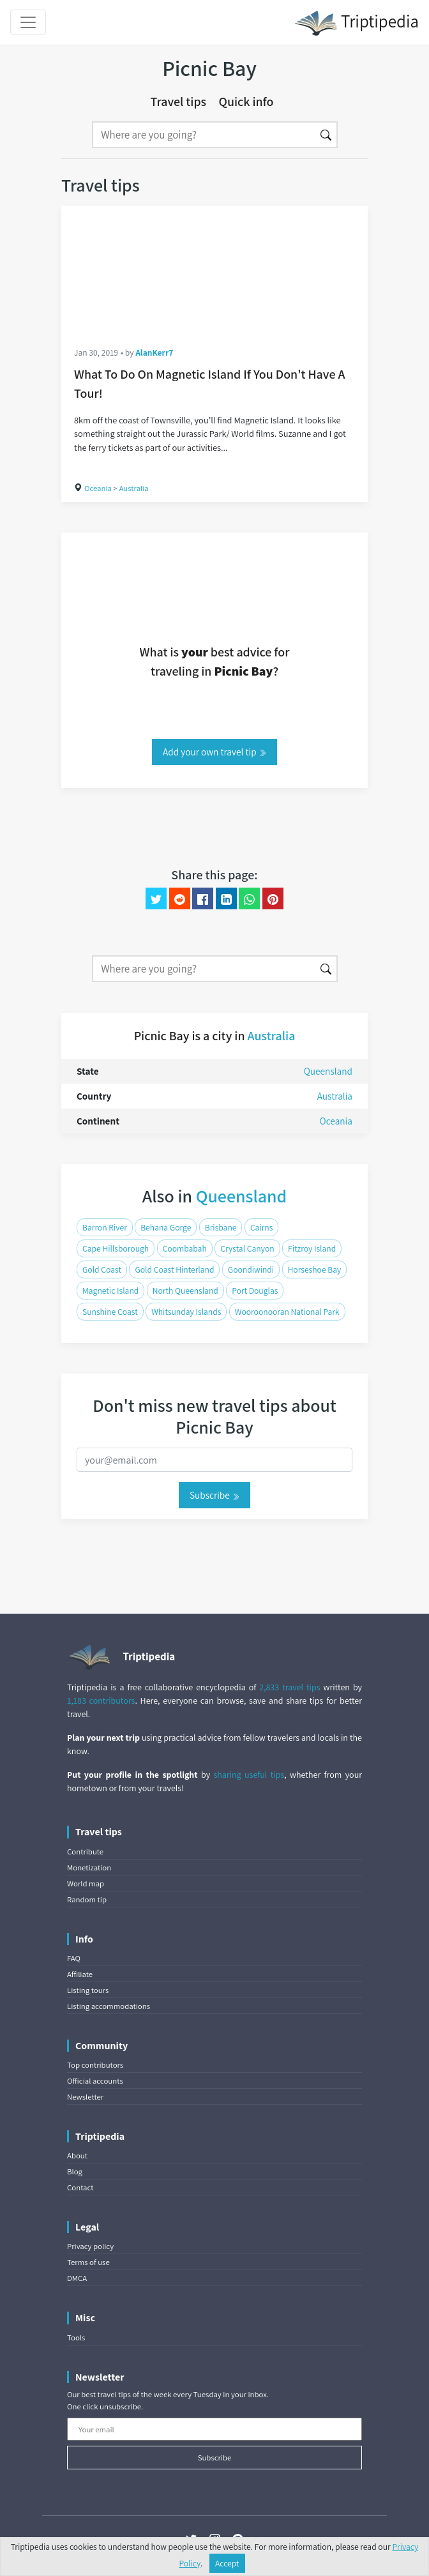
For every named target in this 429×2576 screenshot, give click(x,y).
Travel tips (179, 101)
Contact (80, 2187)
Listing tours (88, 1990)
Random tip (87, 1899)
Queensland (328, 1070)
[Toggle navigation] (28, 22)
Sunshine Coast (110, 1311)
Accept (227, 2563)
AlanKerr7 (154, 352)
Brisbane (221, 1227)
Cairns (261, 1227)
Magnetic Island (110, 1290)
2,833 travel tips (289, 1687)
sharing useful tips (249, 1774)
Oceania (98, 488)
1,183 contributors (101, 1700)
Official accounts (95, 2080)
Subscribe (214, 1495)
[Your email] (214, 2429)
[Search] (203, 134)
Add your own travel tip (214, 751)
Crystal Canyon (247, 1248)
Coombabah (185, 1248)
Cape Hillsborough (115, 1248)
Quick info (246, 101)
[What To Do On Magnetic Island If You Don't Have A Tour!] (214, 269)
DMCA (77, 2278)
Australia (133, 488)
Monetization (89, 1867)
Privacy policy (90, 2246)
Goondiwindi (251, 1269)
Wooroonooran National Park (287, 1311)
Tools (76, 2337)
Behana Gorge (165, 1227)
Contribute (85, 1851)
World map (85, 1883)
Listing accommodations (108, 2006)
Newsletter (85, 2096)
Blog (74, 2171)
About (77, 2155)
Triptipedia (356, 23)
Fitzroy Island (312, 1248)
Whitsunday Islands (186, 1311)
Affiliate (80, 1974)
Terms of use (88, 2262)
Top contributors (95, 2064)
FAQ (73, 1958)
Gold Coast (101, 1269)
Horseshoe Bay (315, 1269)
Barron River (104, 1227)
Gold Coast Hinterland (174, 1269)
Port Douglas (255, 1290)
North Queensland (185, 1290)
